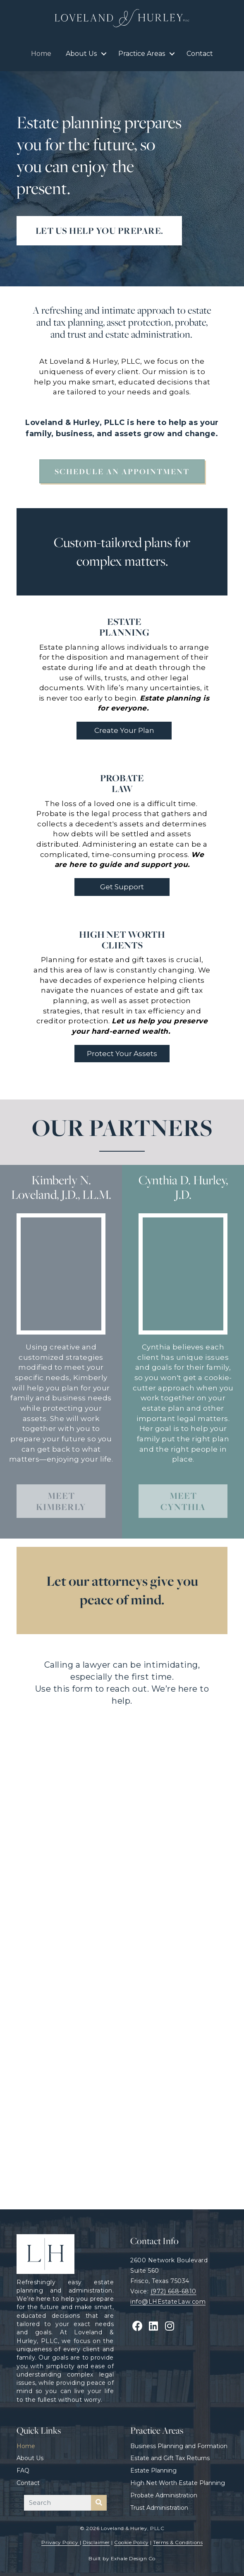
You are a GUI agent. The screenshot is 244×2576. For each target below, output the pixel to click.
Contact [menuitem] (200, 54)
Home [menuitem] (41, 54)
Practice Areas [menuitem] (141, 54)
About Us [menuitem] (81, 54)
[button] (104, 54)
